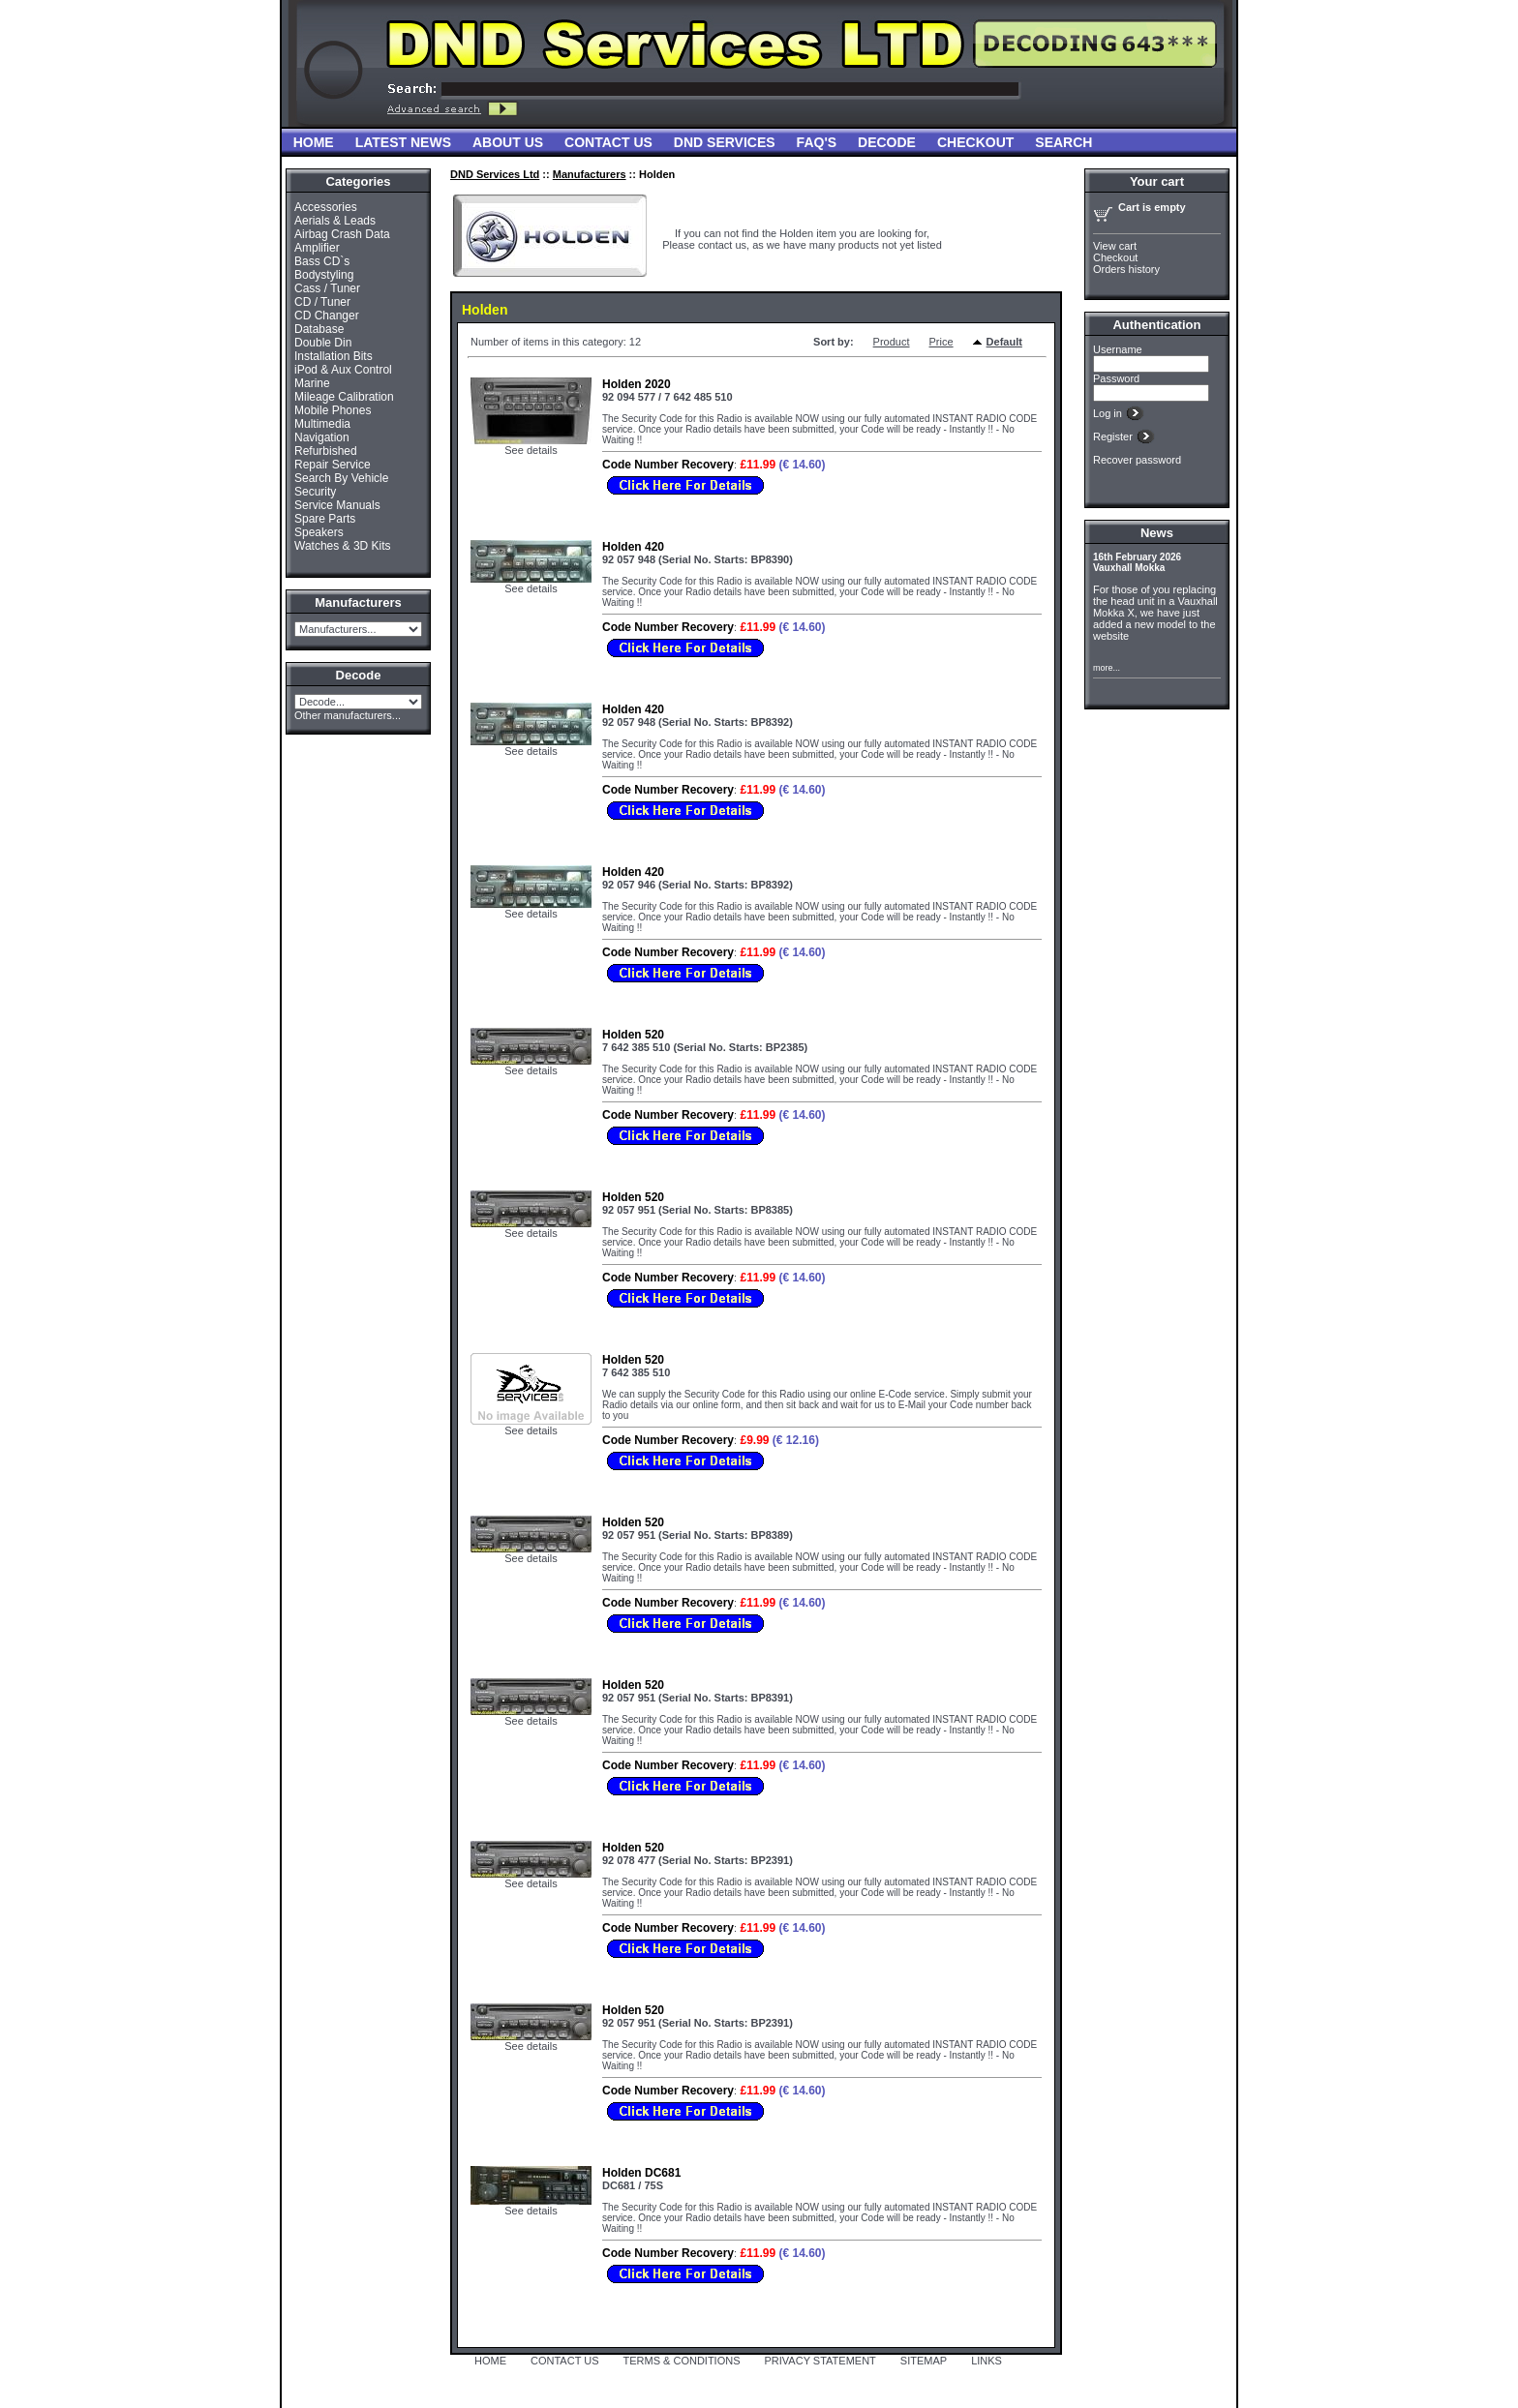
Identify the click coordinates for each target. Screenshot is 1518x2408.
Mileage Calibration (344, 397)
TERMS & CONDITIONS (682, 2360)
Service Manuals (337, 505)
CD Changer (326, 315)
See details (530, 450)
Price (941, 341)
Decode (887, 142)
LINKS (986, 2360)
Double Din (322, 342)
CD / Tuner (322, 302)
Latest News (403, 142)
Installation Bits (333, 356)
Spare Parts (324, 519)
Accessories (325, 207)
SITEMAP (923, 2360)
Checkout (975, 142)
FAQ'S (816, 142)
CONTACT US (565, 2360)
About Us (507, 142)
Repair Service (332, 464)
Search (1063, 142)
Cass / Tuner (327, 288)
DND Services (724, 142)
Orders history (1126, 269)
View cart (1115, 246)
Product (891, 341)
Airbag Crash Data (342, 234)
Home (313, 142)
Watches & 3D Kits (342, 546)
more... (1106, 668)
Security (315, 491)
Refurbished (325, 451)
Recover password (1137, 460)
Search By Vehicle (341, 478)
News (1156, 533)
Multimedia (322, 424)
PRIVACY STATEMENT (820, 2360)
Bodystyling (323, 275)
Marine (312, 383)
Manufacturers (589, 174)
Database (319, 329)
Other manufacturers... (347, 715)
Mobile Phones (332, 410)
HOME (490, 2360)
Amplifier (317, 248)
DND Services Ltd (494, 174)
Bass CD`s (321, 261)
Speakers (319, 532)
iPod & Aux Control (343, 369)
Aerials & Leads (335, 220)
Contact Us (608, 142)
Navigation (321, 437)
